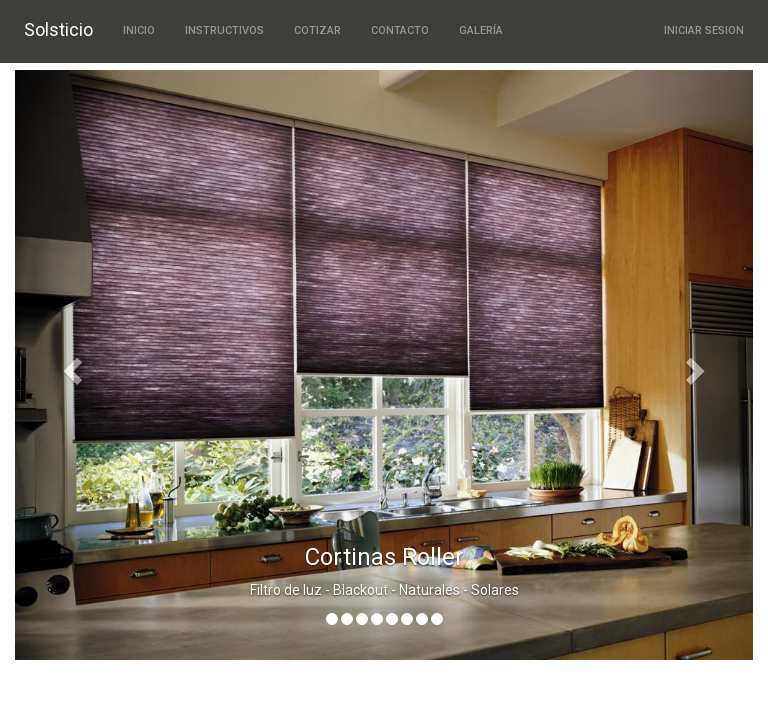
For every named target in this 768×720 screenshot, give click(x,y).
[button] (70, 365)
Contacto (400, 30)
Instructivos (224, 30)
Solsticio (58, 29)
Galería (481, 30)
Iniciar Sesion (704, 30)
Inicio (139, 30)
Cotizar (317, 30)
